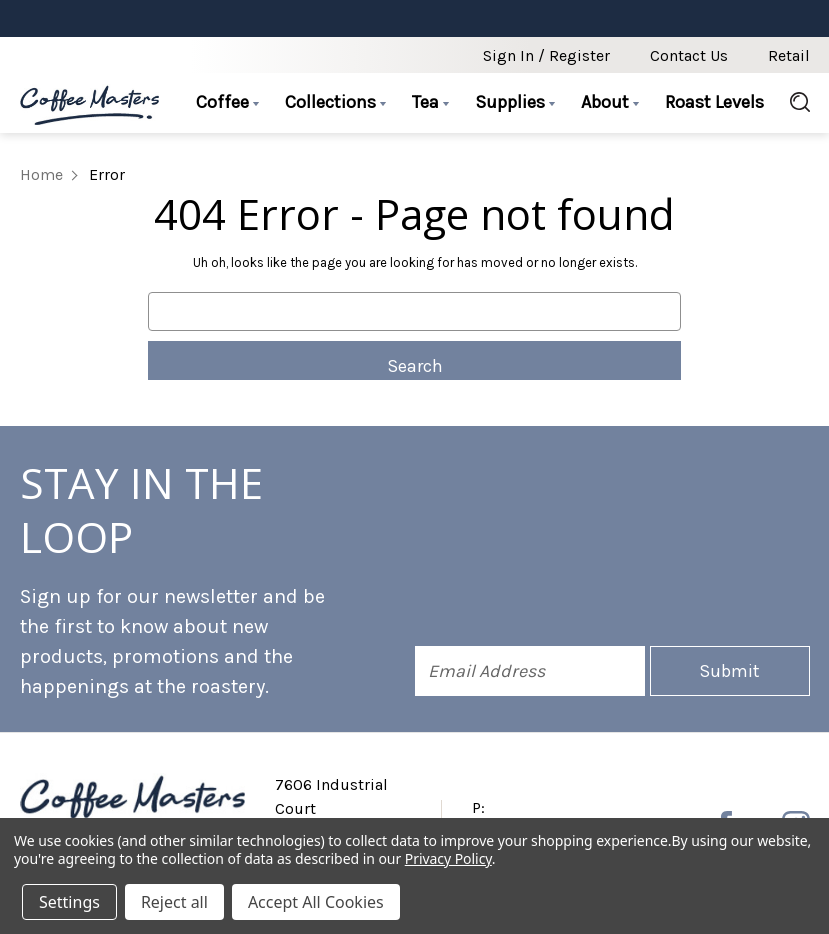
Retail (789, 55)
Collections (335, 102)
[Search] (793, 103)
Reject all (174, 902)
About (610, 102)
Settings (69, 902)
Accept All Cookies (316, 902)
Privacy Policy (448, 858)
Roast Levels (714, 102)
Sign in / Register (546, 55)
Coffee (227, 102)
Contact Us (689, 55)
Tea (430, 102)
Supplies (515, 102)
